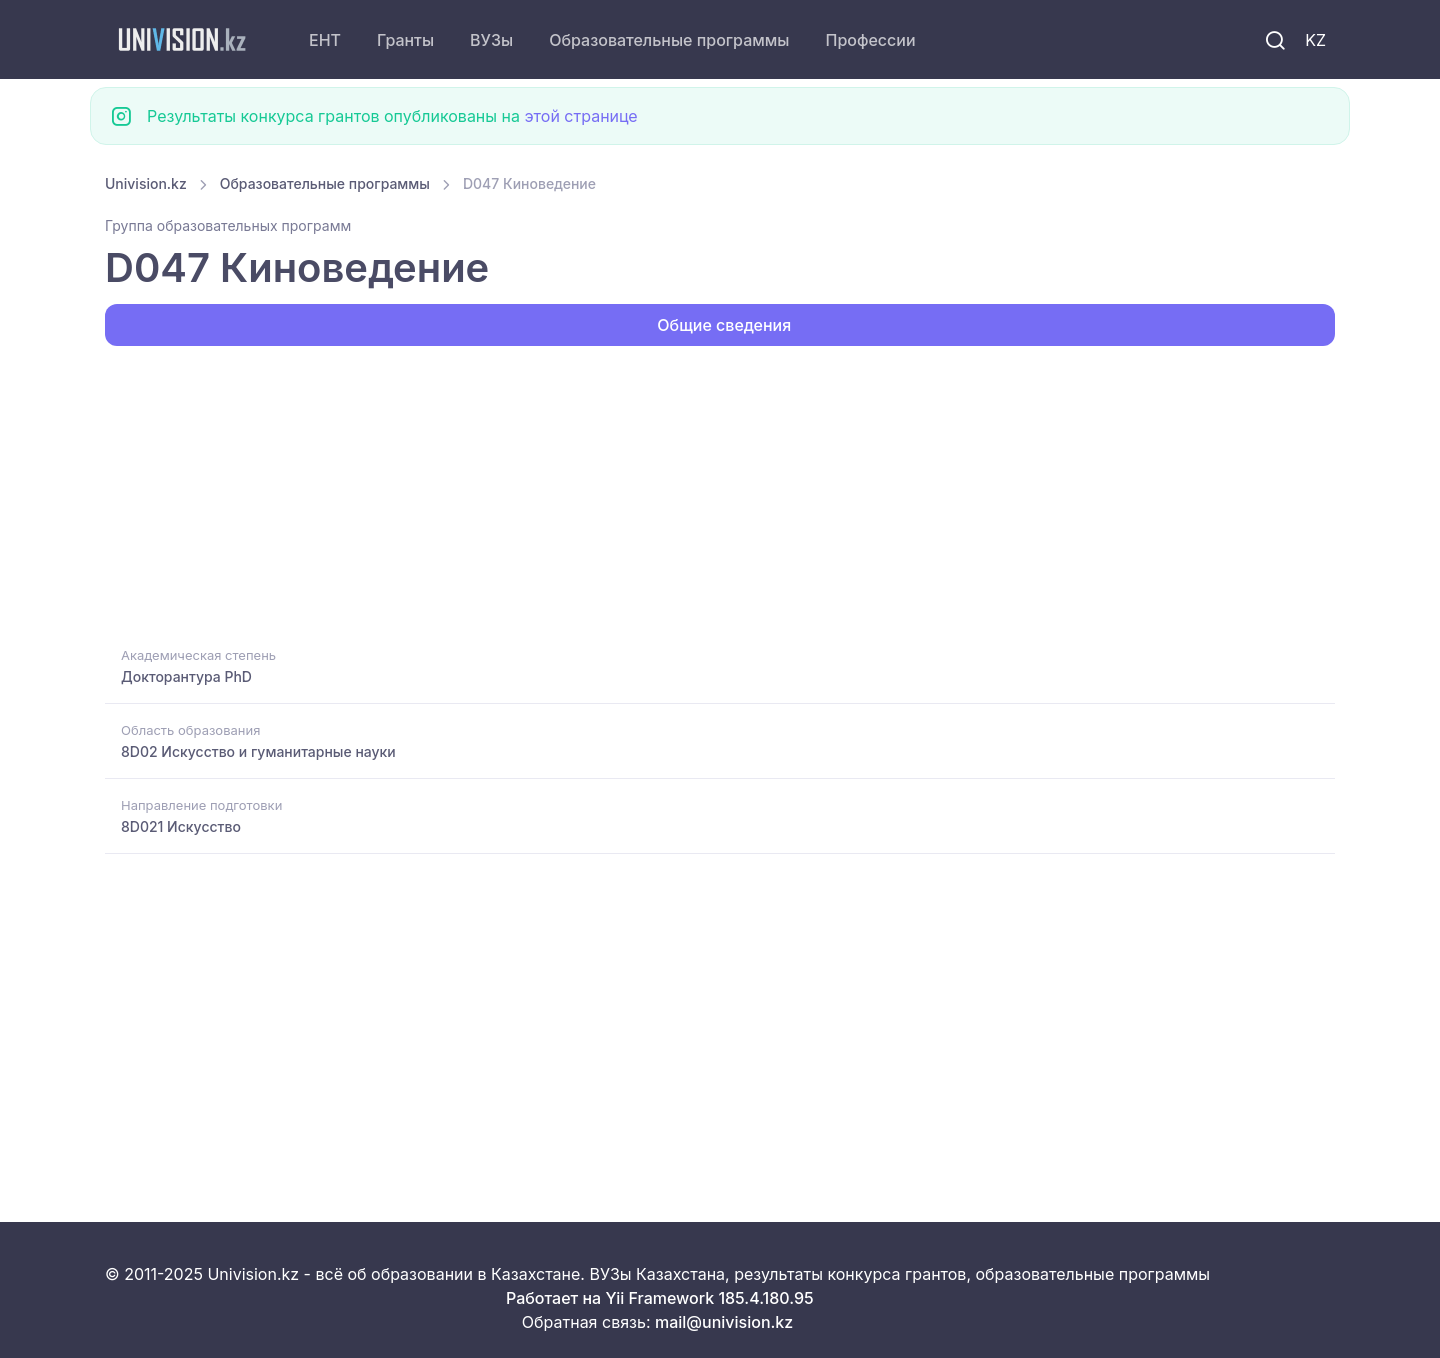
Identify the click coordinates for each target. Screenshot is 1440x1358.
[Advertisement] (705, 494)
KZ (1315, 40)
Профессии (870, 40)
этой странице (580, 116)
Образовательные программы (669, 40)
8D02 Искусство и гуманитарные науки (258, 751)
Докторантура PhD (186, 676)
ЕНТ (325, 40)
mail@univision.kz (724, 1322)
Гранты (405, 40)
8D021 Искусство (181, 826)
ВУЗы (491, 40)
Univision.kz (146, 183)
